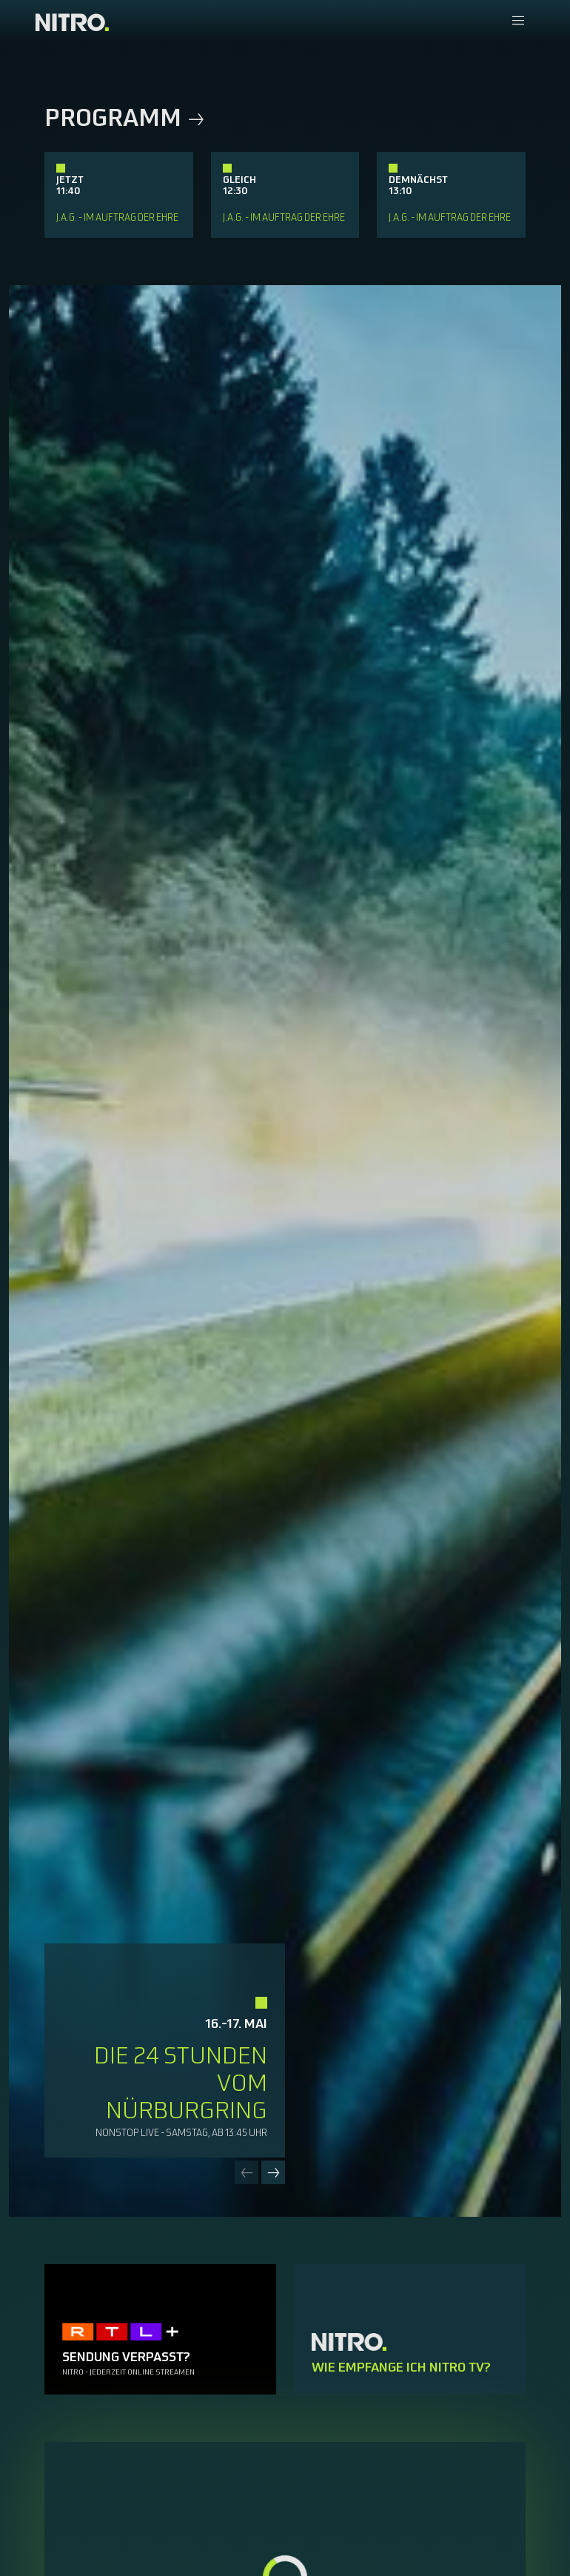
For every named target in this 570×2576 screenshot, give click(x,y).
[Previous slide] (246, 2172)
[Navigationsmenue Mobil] (517, 22)
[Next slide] (273, 2172)
